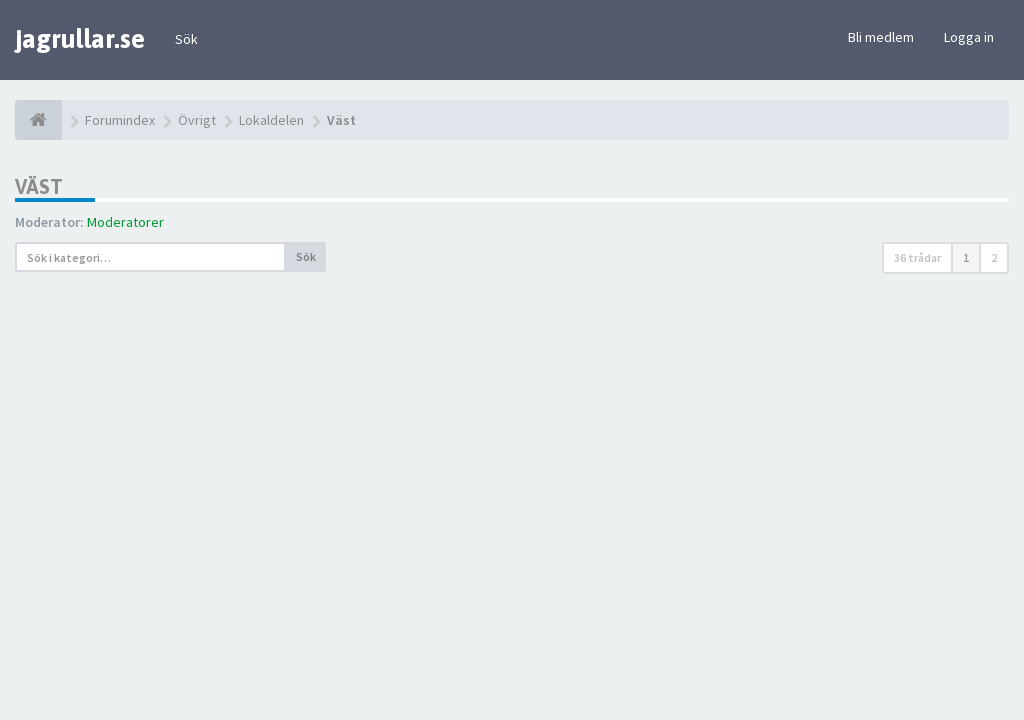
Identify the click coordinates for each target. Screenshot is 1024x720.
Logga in (969, 37)
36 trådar (917, 257)
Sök (186, 39)
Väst (39, 186)
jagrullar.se (80, 39)
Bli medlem (881, 37)
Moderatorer (125, 222)
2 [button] (994, 257)
